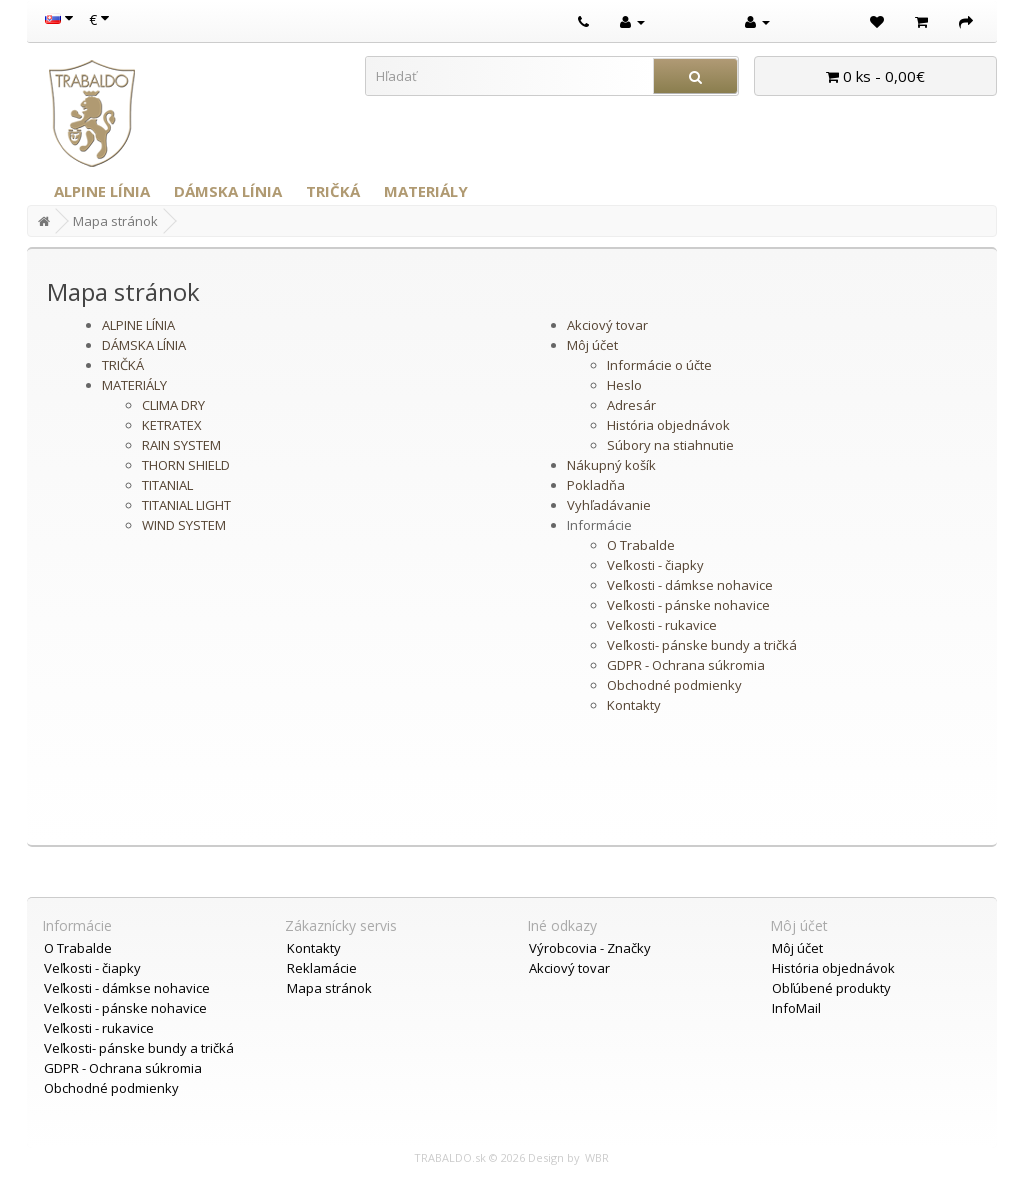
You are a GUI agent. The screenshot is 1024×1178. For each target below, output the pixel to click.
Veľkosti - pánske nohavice (688, 605)
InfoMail (796, 1008)
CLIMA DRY (173, 405)
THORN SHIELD (186, 465)
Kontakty (634, 705)
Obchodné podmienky (674, 685)
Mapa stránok (115, 221)
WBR (597, 1157)
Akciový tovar (607, 325)
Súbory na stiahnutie (670, 445)
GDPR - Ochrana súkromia (686, 665)
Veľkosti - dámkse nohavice (690, 585)
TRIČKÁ (333, 191)
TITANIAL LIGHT (186, 505)
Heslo (624, 385)
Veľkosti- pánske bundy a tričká (702, 645)
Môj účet (592, 345)
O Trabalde (641, 545)
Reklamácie (322, 968)
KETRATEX (172, 425)
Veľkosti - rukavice (662, 625)
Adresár (631, 405)
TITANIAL (167, 485)
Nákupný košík (611, 465)
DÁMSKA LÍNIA (228, 191)
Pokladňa (596, 485)
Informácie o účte (659, 365)
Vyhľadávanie (609, 505)
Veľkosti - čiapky (655, 565)
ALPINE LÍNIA (102, 191)
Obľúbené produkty (831, 988)
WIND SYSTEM (184, 525)
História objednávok (668, 425)
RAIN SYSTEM (181, 445)
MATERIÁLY (426, 191)
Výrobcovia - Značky (590, 948)
